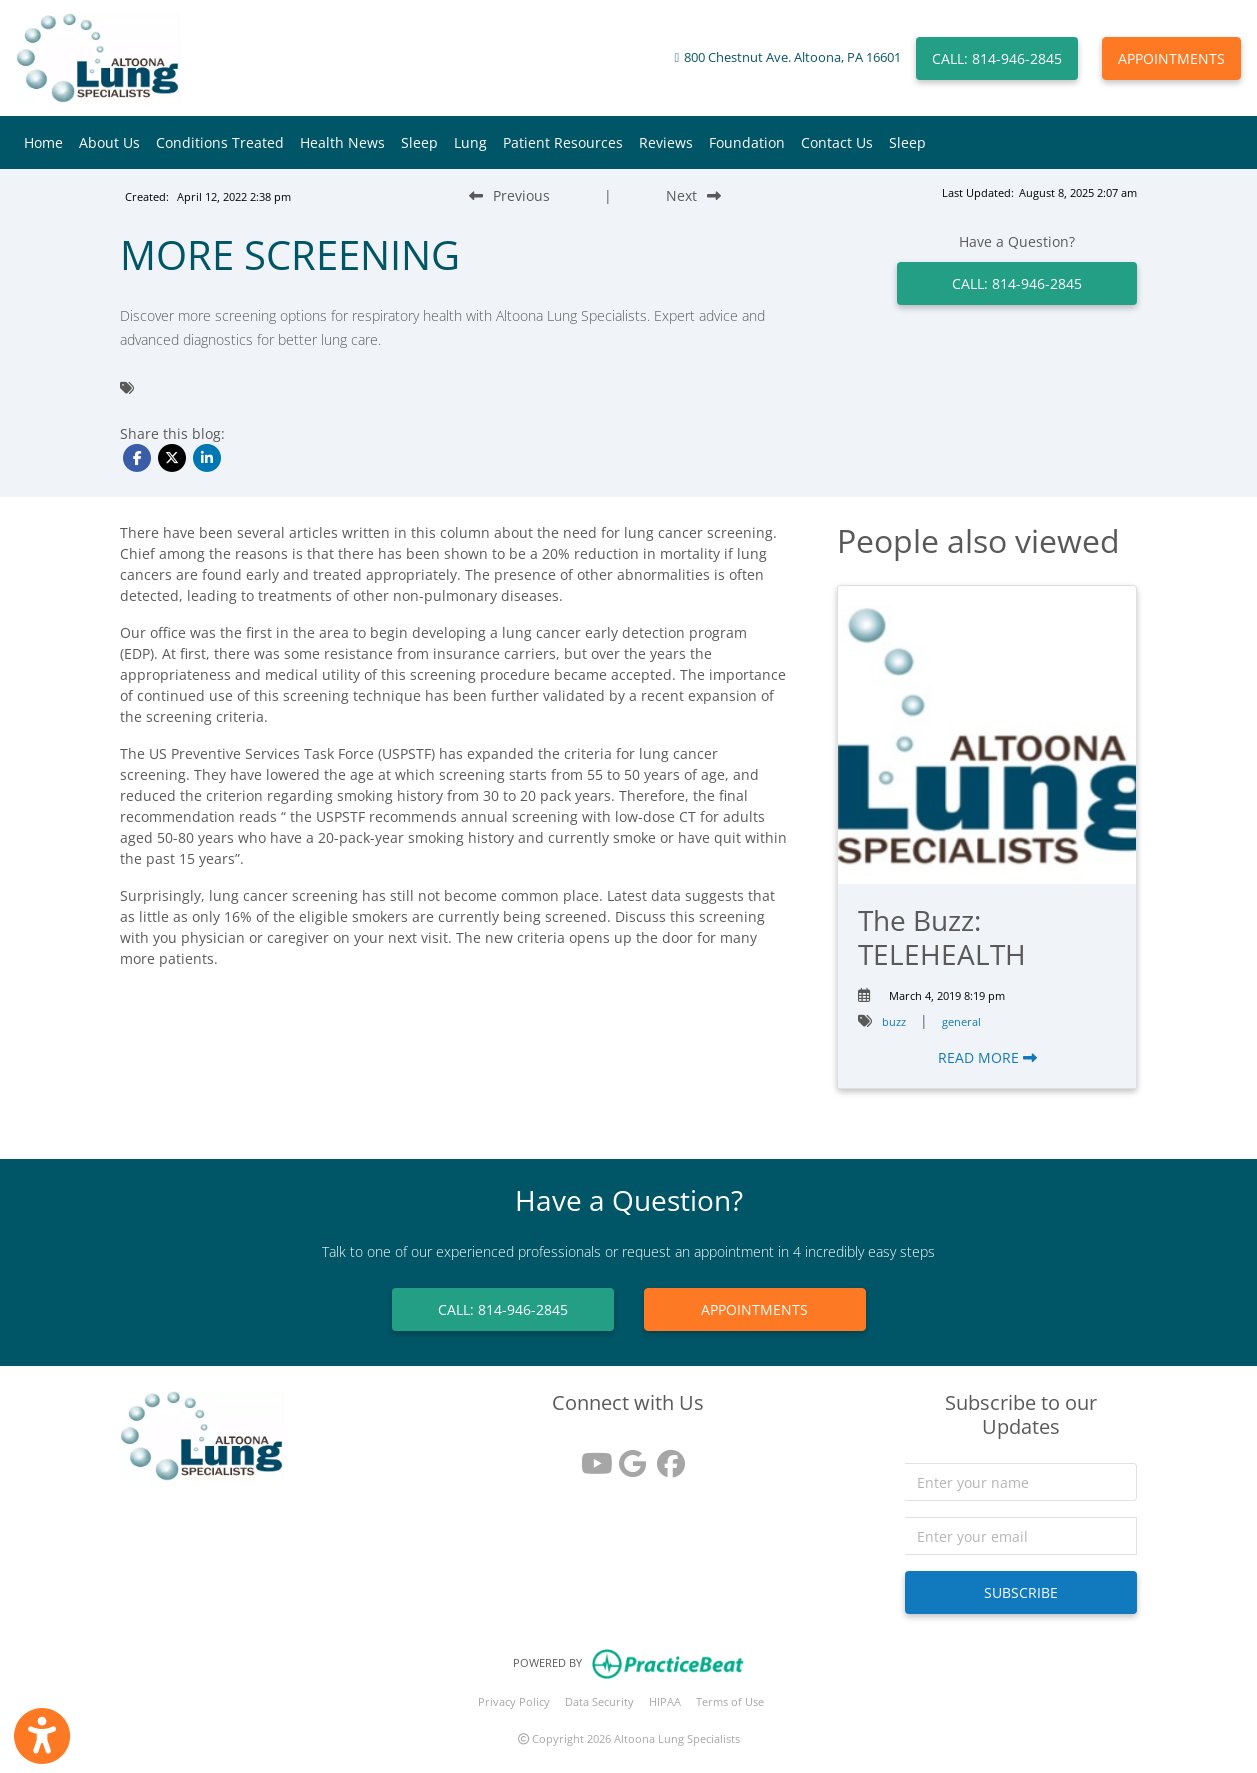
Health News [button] (342, 142)
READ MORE (987, 1057)
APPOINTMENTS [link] (754, 1309)
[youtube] (590, 1456)
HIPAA (665, 1701)
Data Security (599, 1701)
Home (43, 142)
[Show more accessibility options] (42, 1736)
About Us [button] (109, 142)
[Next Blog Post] (693, 195)
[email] (1021, 1536)
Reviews (666, 142)
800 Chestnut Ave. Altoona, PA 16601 (792, 57)
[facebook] (666, 1456)
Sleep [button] (419, 142)
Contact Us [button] (837, 142)
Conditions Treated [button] (220, 142)
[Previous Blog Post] (509, 195)
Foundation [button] (747, 142)
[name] (1021, 1482)
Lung (470, 142)
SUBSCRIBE (1021, 1592)
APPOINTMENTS (1171, 58)
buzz (894, 1021)
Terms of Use (730, 1701)
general (961, 1021)
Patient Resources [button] (563, 142)
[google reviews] (628, 1456)
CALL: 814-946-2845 (997, 58)
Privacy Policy (514, 1701)
